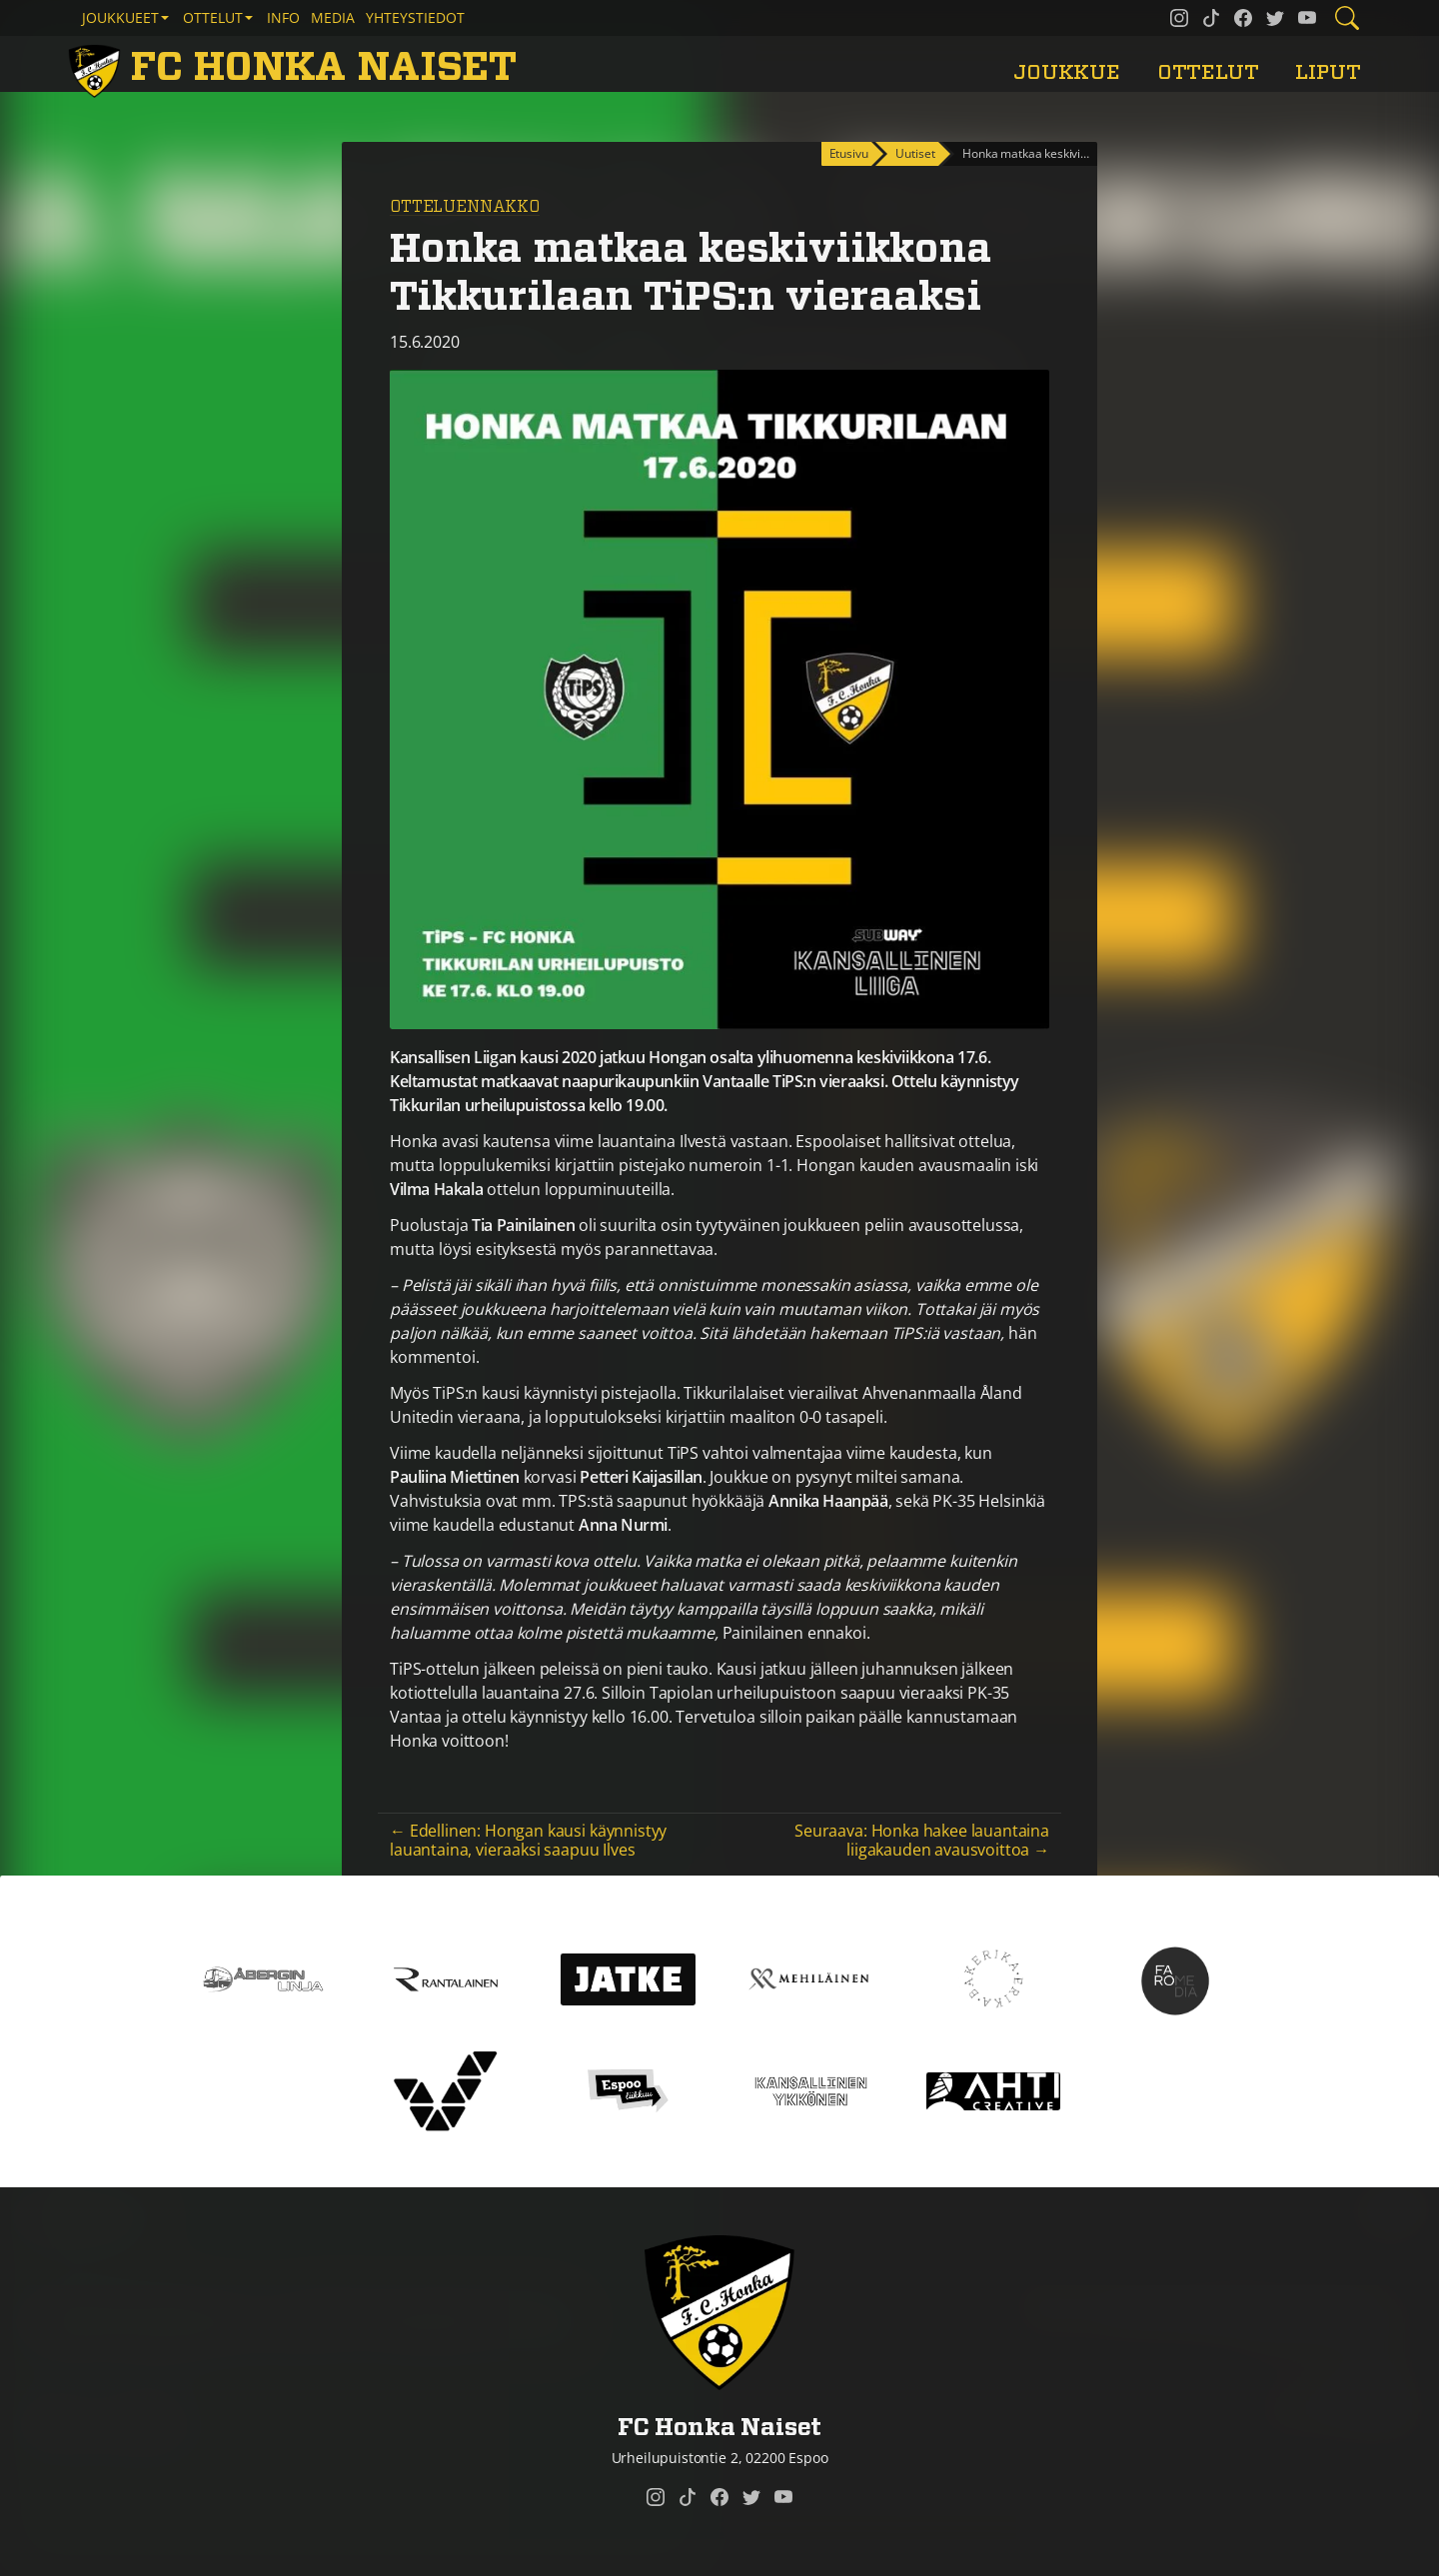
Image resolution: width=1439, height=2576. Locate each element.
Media (333, 17)
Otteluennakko (465, 207)
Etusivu (848, 153)
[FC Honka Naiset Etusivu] (296, 68)
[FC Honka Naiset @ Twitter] (1275, 18)
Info (283, 17)
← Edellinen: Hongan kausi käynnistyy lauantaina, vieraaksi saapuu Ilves (528, 1840)
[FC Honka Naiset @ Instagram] (1179, 18)
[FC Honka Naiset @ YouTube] (1307, 18)
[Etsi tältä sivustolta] (1347, 18)
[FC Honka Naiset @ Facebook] (1243, 18)
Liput (1327, 72)
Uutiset (914, 153)
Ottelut (1208, 72)
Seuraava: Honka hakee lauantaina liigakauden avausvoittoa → (921, 1840)
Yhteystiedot (415, 17)
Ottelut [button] (213, 17)
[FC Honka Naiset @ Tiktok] (1211, 18)
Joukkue (1066, 72)
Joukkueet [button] (120, 17)
